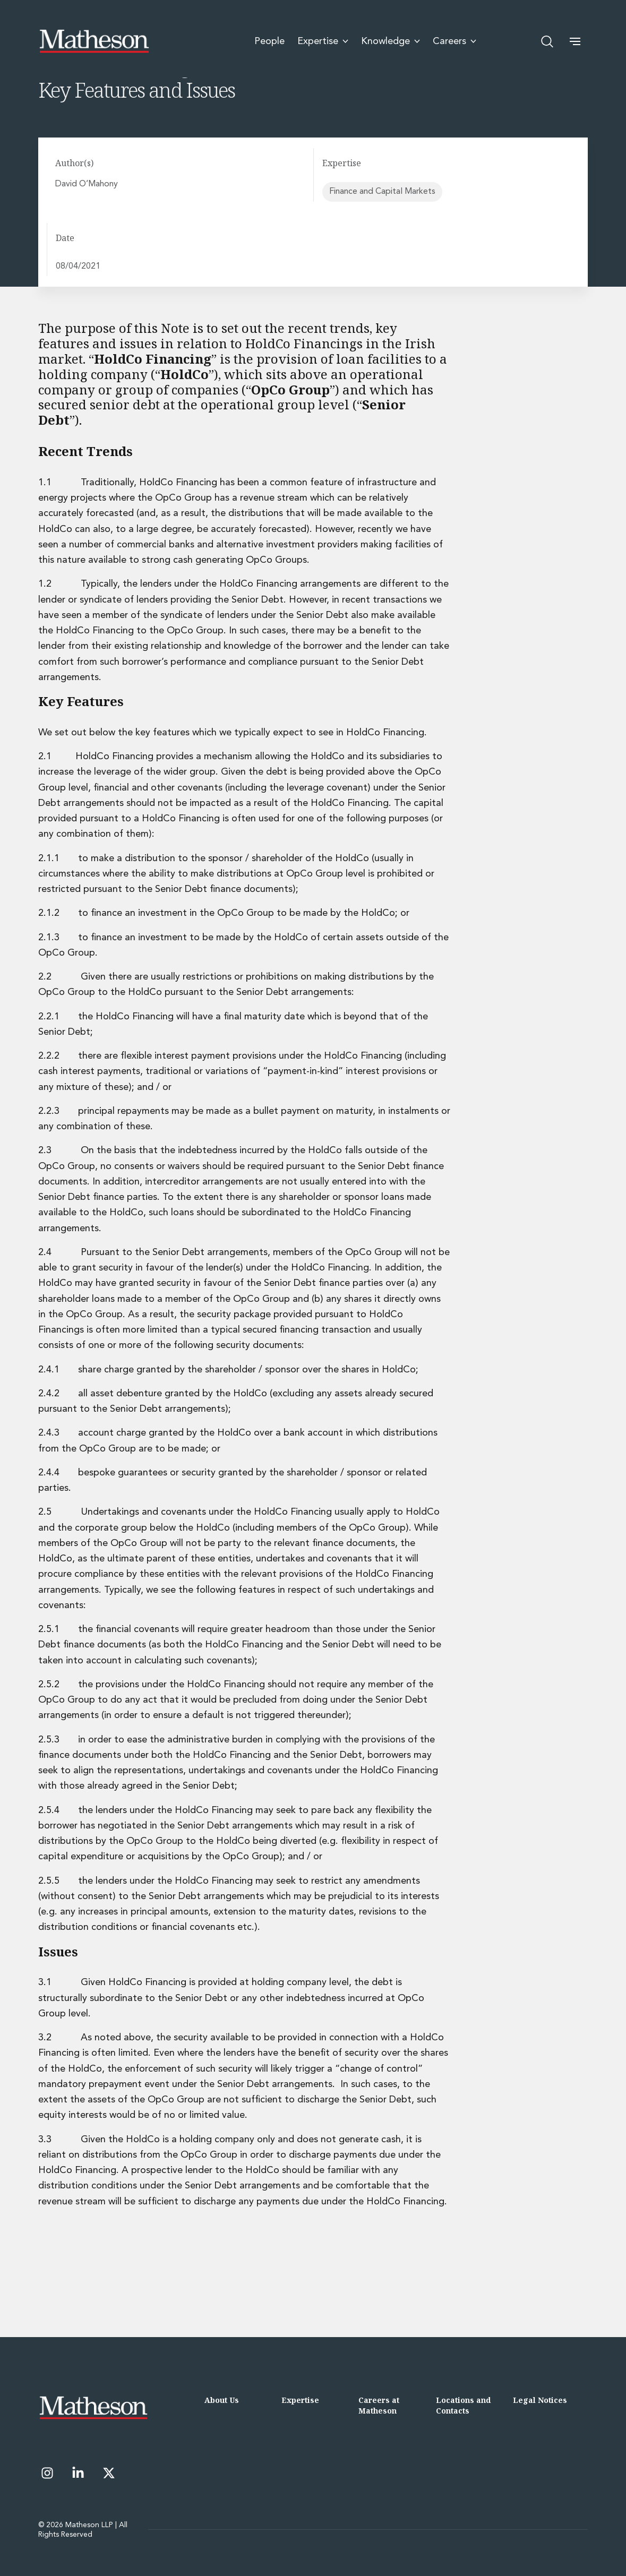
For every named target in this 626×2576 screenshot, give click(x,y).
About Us (221, 2400)
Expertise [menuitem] (322, 41)
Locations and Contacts (463, 2405)
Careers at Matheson (378, 2405)
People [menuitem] (269, 41)
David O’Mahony (87, 184)
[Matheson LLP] (94, 41)
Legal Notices (540, 2400)
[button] (575, 41)
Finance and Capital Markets (382, 191)
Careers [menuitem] (454, 41)
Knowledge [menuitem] (390, 41)
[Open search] (547, 41)
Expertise (300, 2400)
